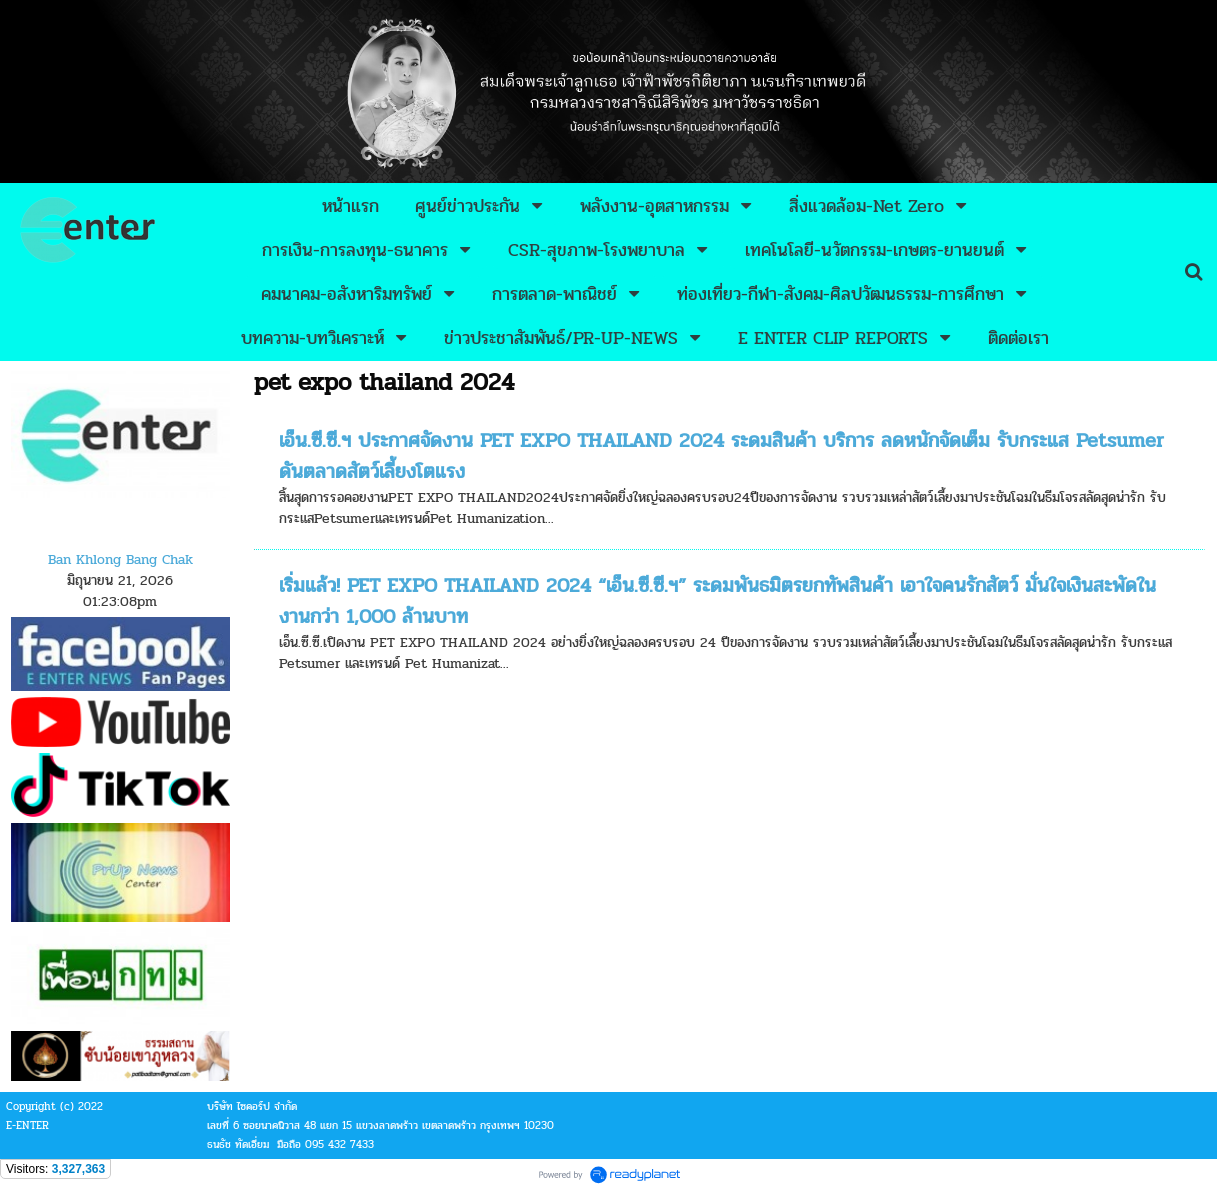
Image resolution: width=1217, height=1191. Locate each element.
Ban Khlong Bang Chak (120, 559)
